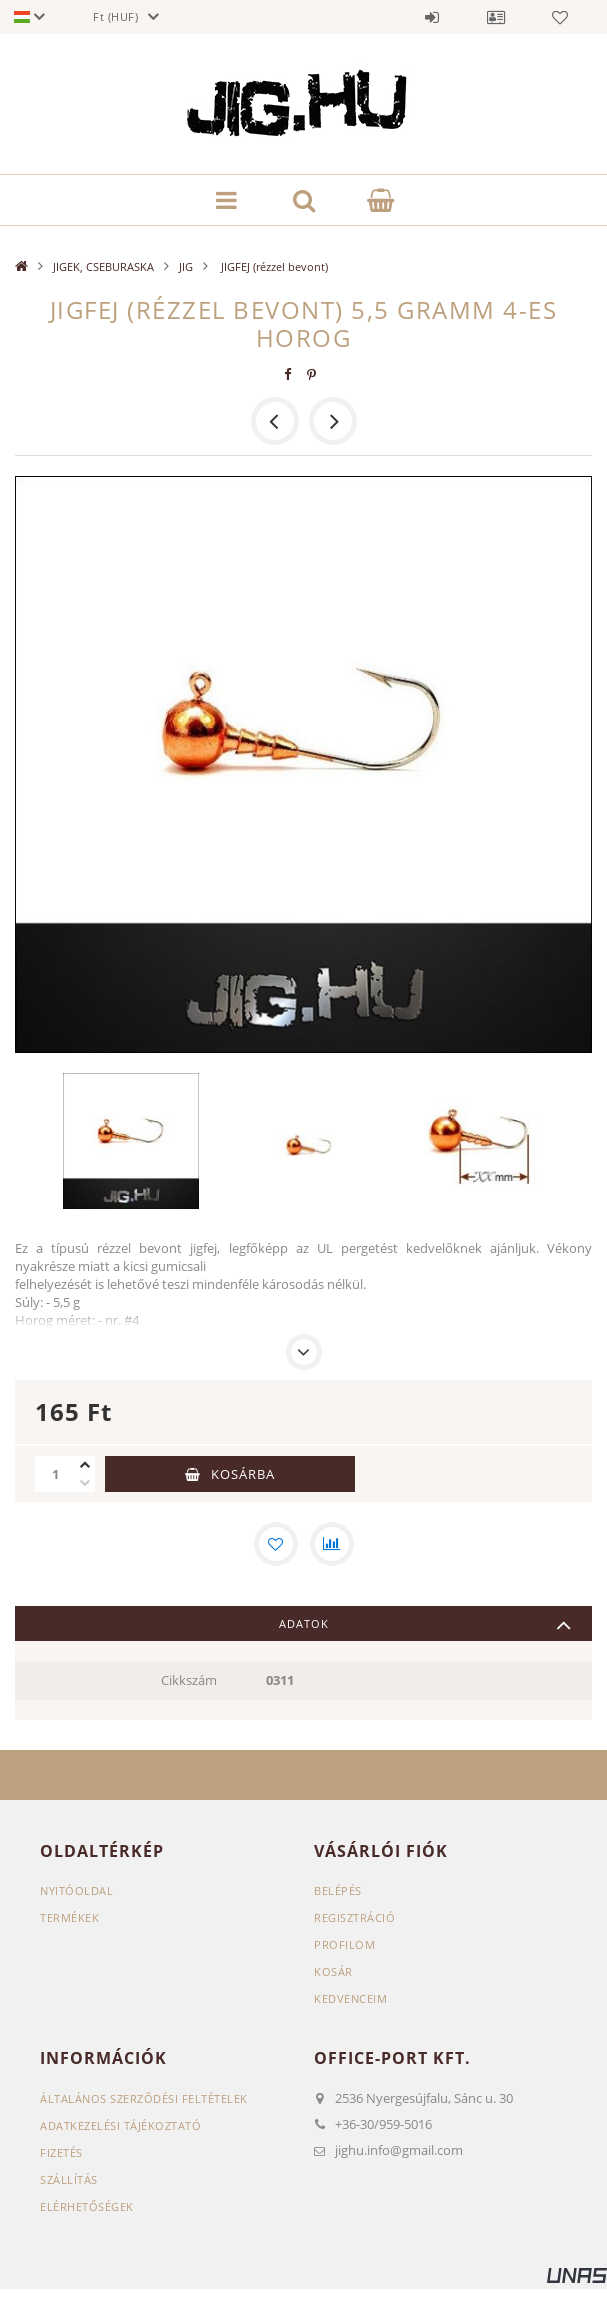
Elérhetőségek (87, 2206)
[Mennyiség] (55, 1474)
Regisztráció (354, 1917)
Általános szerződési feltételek (144, 2098)
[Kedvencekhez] (276, 1544)
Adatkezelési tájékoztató (120, 2125)
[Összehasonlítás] (332, 1544)
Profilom (344, 1944)
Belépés (432, 17)
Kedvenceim (350, 1998)
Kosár (333, 1971)
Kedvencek (560, 17)
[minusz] (85, 1483)
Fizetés (61, 2152)
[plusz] (85, 1465)
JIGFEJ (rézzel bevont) (273, 266)
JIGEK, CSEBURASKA (103, 266)
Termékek (69, 1917)
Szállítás (69, 2179)
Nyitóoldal (76, 1890)
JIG (186, 266)
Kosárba (243, 1474)
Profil (496, 17)
